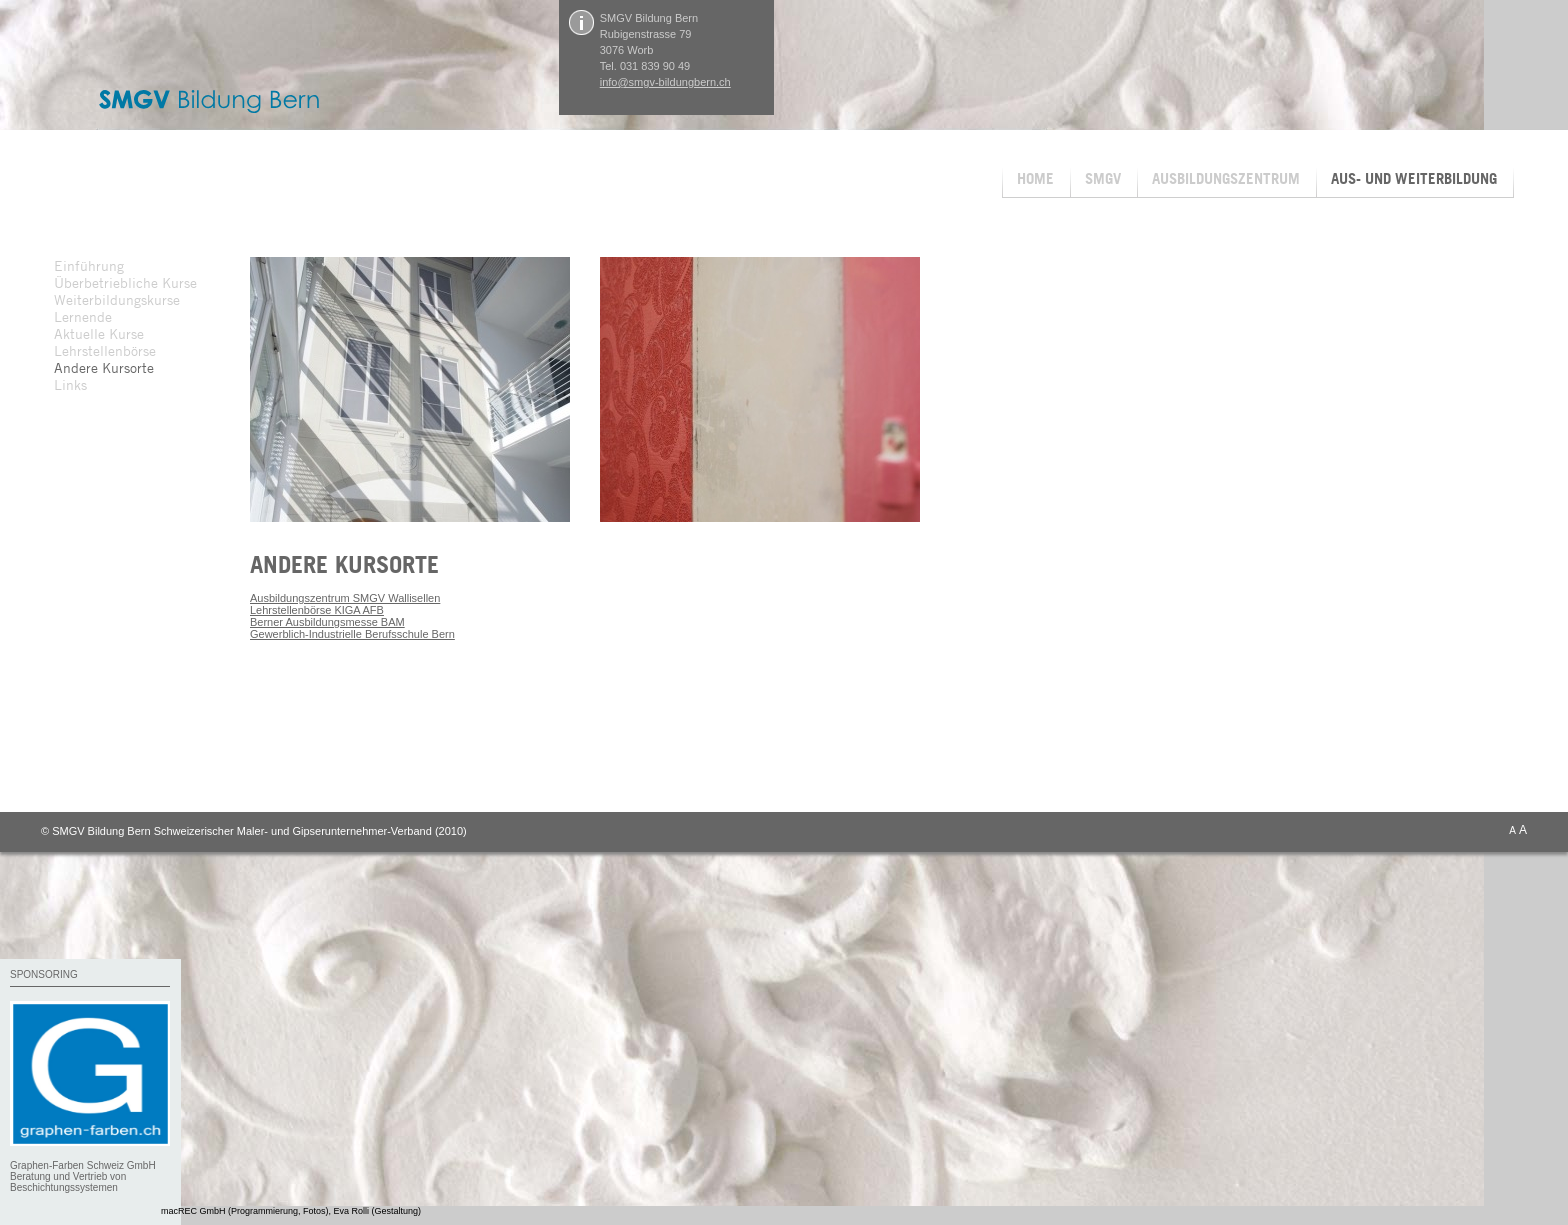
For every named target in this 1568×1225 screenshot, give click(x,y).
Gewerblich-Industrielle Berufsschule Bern (352, 634)
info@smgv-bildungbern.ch (665, 82)
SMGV (1103, 178)
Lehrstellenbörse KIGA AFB (317, 610)
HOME (1035, 178)
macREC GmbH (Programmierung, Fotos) (245, 1211)
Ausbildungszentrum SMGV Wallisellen (345, 598)
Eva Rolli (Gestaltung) (378, 1211)
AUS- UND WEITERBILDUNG (1414, 178)
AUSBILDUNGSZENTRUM (1226, 178)
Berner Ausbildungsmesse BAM (327, 622)
